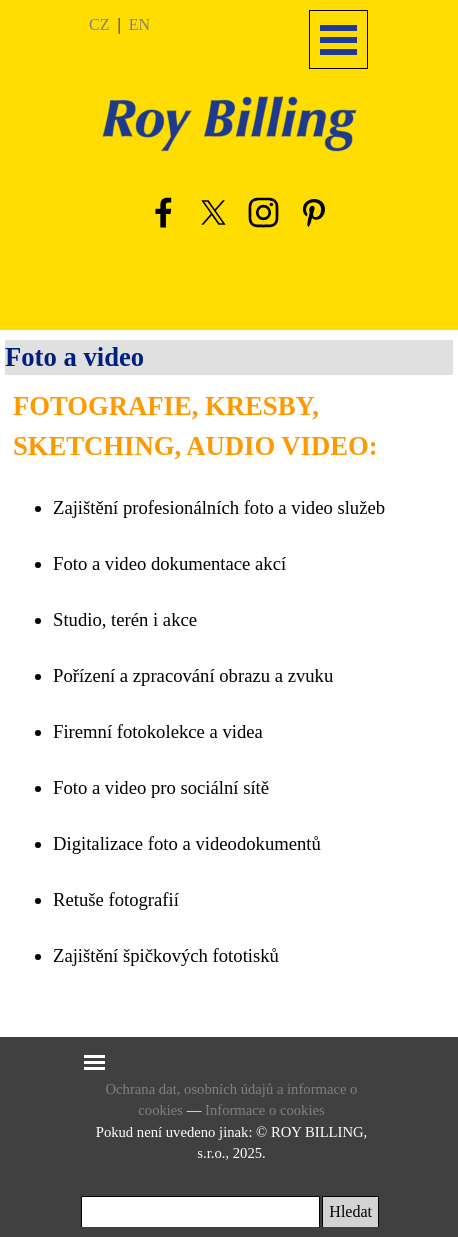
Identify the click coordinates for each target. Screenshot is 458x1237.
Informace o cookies (265, 1110)
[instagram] (263, 212)
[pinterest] (313, 212)
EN (139, 24)
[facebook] (163, 212)
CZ (99, 24)
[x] (213, 212)
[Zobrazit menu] (338, 39)
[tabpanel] (141, 24)
